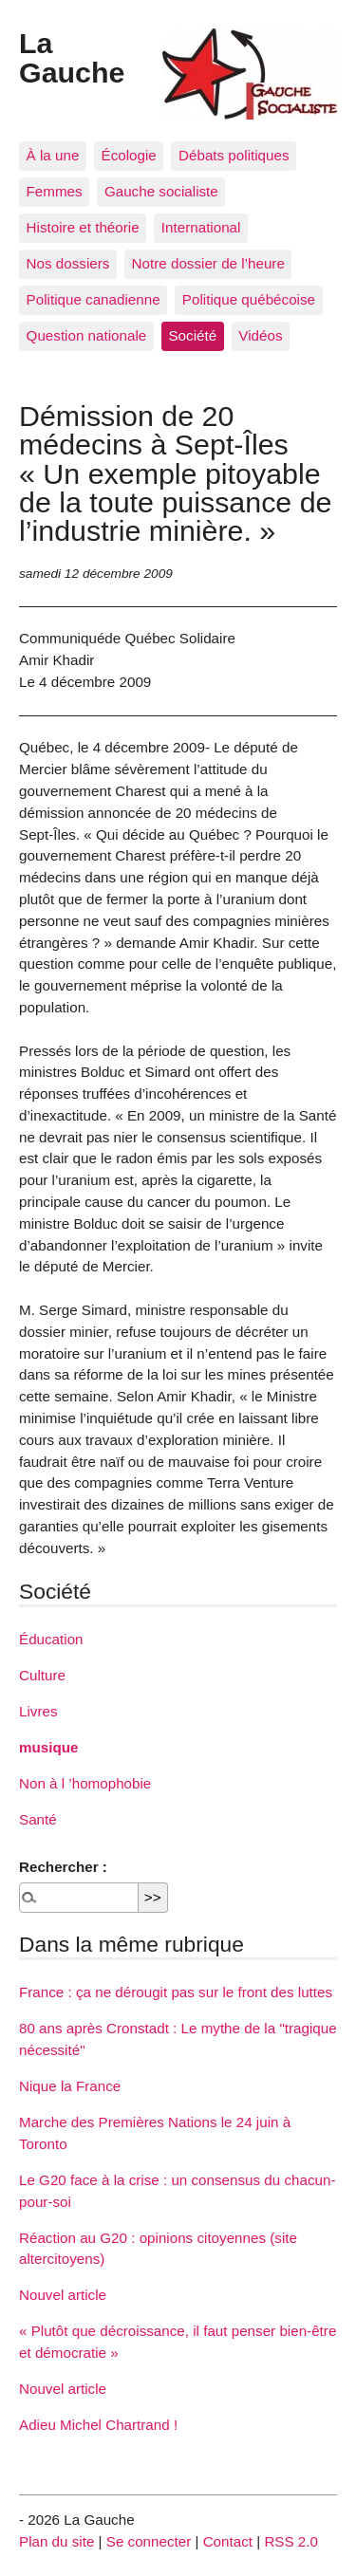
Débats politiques (234, 155)
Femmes (55, 191)
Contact (228, 2541)
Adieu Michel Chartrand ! (98, 2425)
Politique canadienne (93, 299)
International (201, 227)
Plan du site (56, 2541)
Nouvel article (62, 2295)
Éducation (51, 1639)
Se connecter (149, 2541)
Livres (38, 1711)
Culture (42, 1675)
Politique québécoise (248, 299)
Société (192, 335)
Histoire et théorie (83, 227)
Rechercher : (63, 1867)
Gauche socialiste (161, 191)
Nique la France (70, 2086)
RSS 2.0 (291, 2541)
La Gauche (71, 57)
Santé (38, 1819)
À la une (53, 155)
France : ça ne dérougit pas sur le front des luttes (175, 1992)
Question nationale (87, 335)
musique (48, 1747)
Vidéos (260, 335)
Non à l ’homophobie (85, 1783)
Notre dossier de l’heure (208, 263)
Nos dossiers (68, 263)
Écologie (129, 155)
